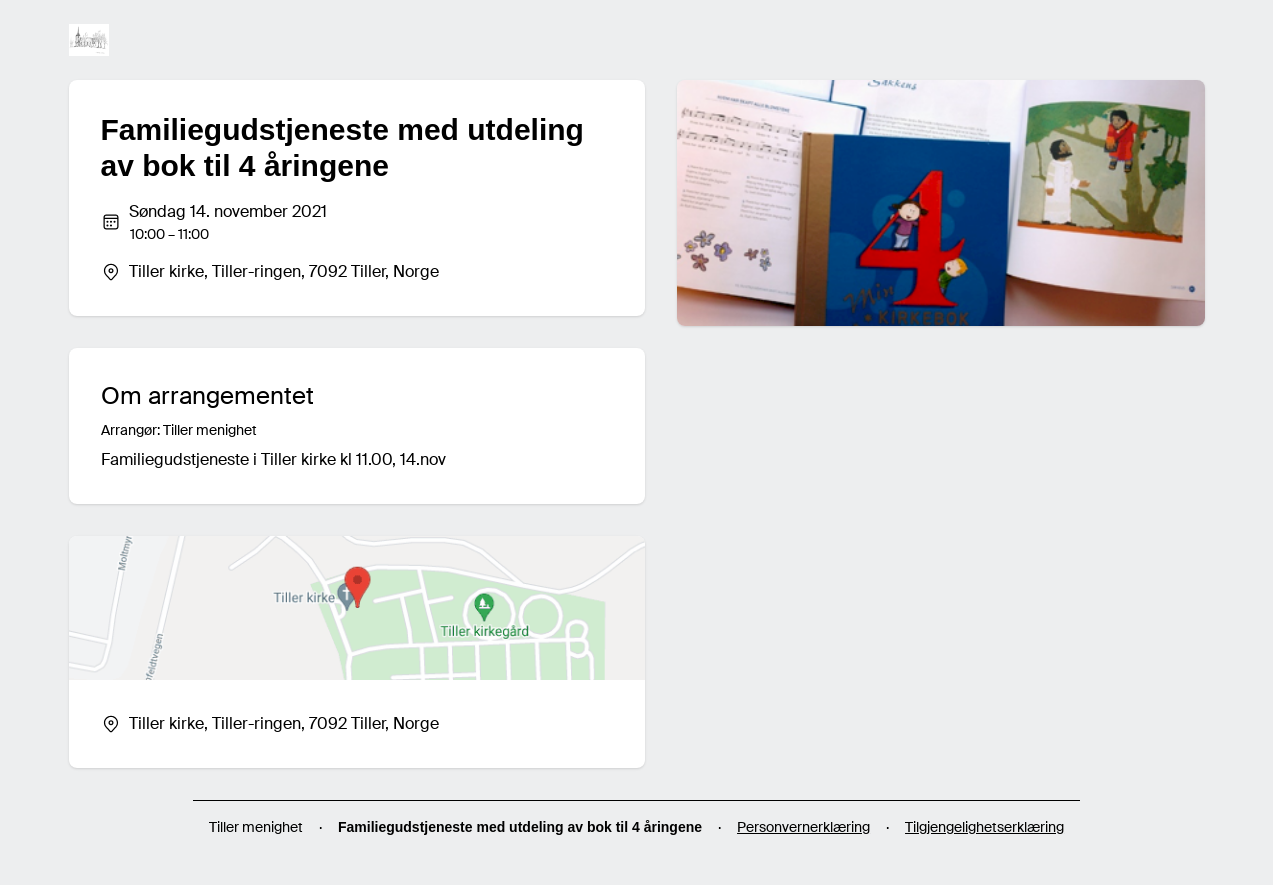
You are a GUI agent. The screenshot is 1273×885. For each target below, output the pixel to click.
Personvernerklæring (803, 827)
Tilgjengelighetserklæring (984, 827)
